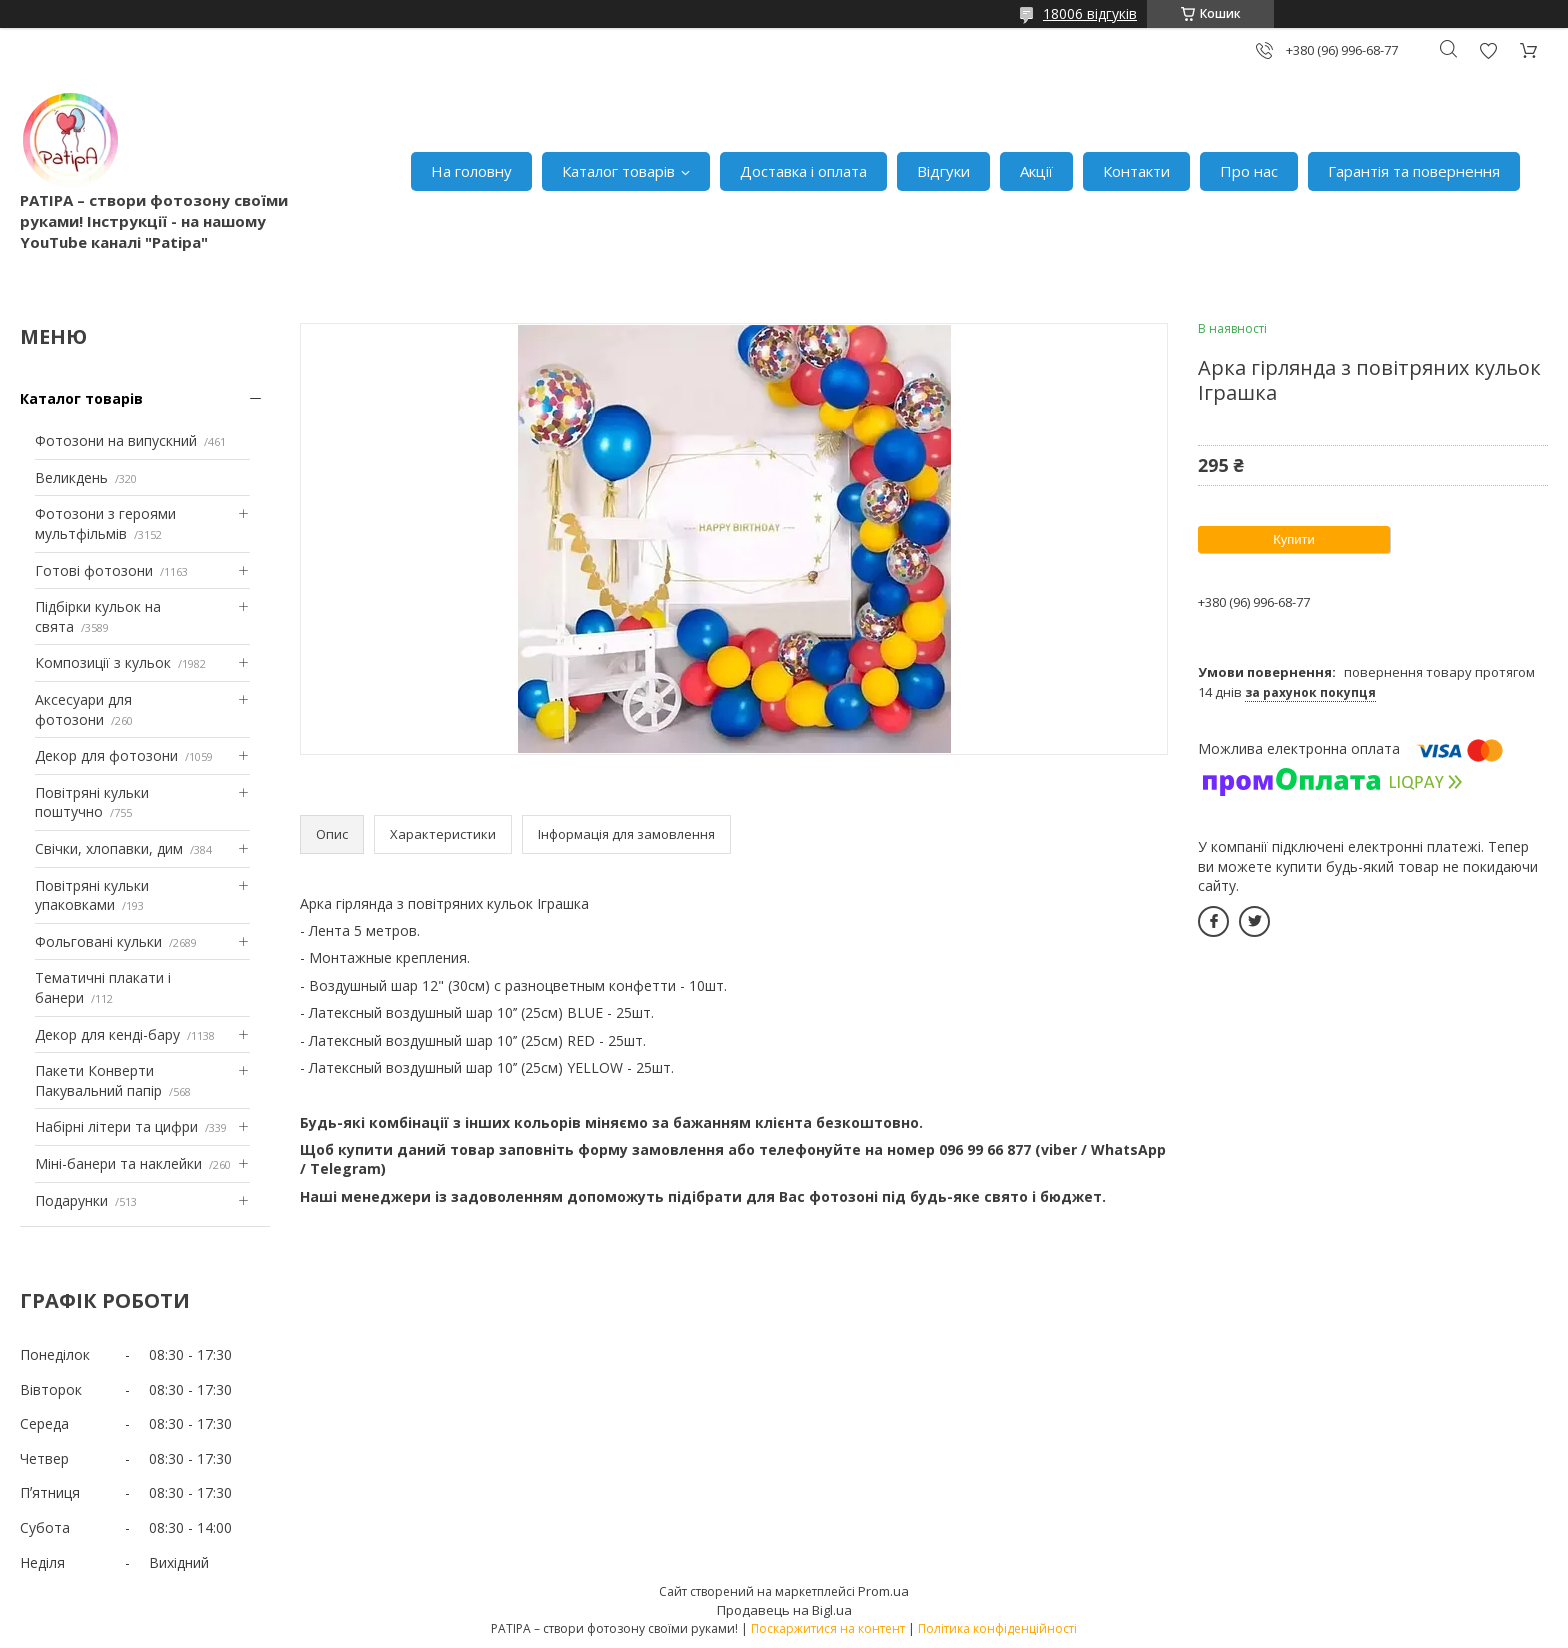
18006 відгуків (1090, 13)
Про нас (1249, 171)
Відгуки (943, 171)
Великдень (71, 477)
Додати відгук (1488, 50)
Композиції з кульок (103, 662)
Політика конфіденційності (997, 1628)
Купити (1294, 539)
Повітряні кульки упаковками (92, 895)
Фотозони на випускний (116, 440)
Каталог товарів (618, 171)
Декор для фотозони (106, 755)
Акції (1036, 171)
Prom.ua (883, 1591)
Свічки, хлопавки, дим (109, 848)
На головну (471, 171)
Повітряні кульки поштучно (92, 802)
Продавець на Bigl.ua (784, 1610)
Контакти (1136, 171)
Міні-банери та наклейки (118, 1163)
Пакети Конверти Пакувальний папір (98, 1080)
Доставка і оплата (803, 171)
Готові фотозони (94, 570)
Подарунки (71, 1200)
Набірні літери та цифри (116, 1126)
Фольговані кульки (98, 941)
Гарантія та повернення (1414, 171)
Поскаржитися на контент (828, 1628)
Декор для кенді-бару (107, 1034)
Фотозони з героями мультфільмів (105, 523)
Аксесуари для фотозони (83, 709)
